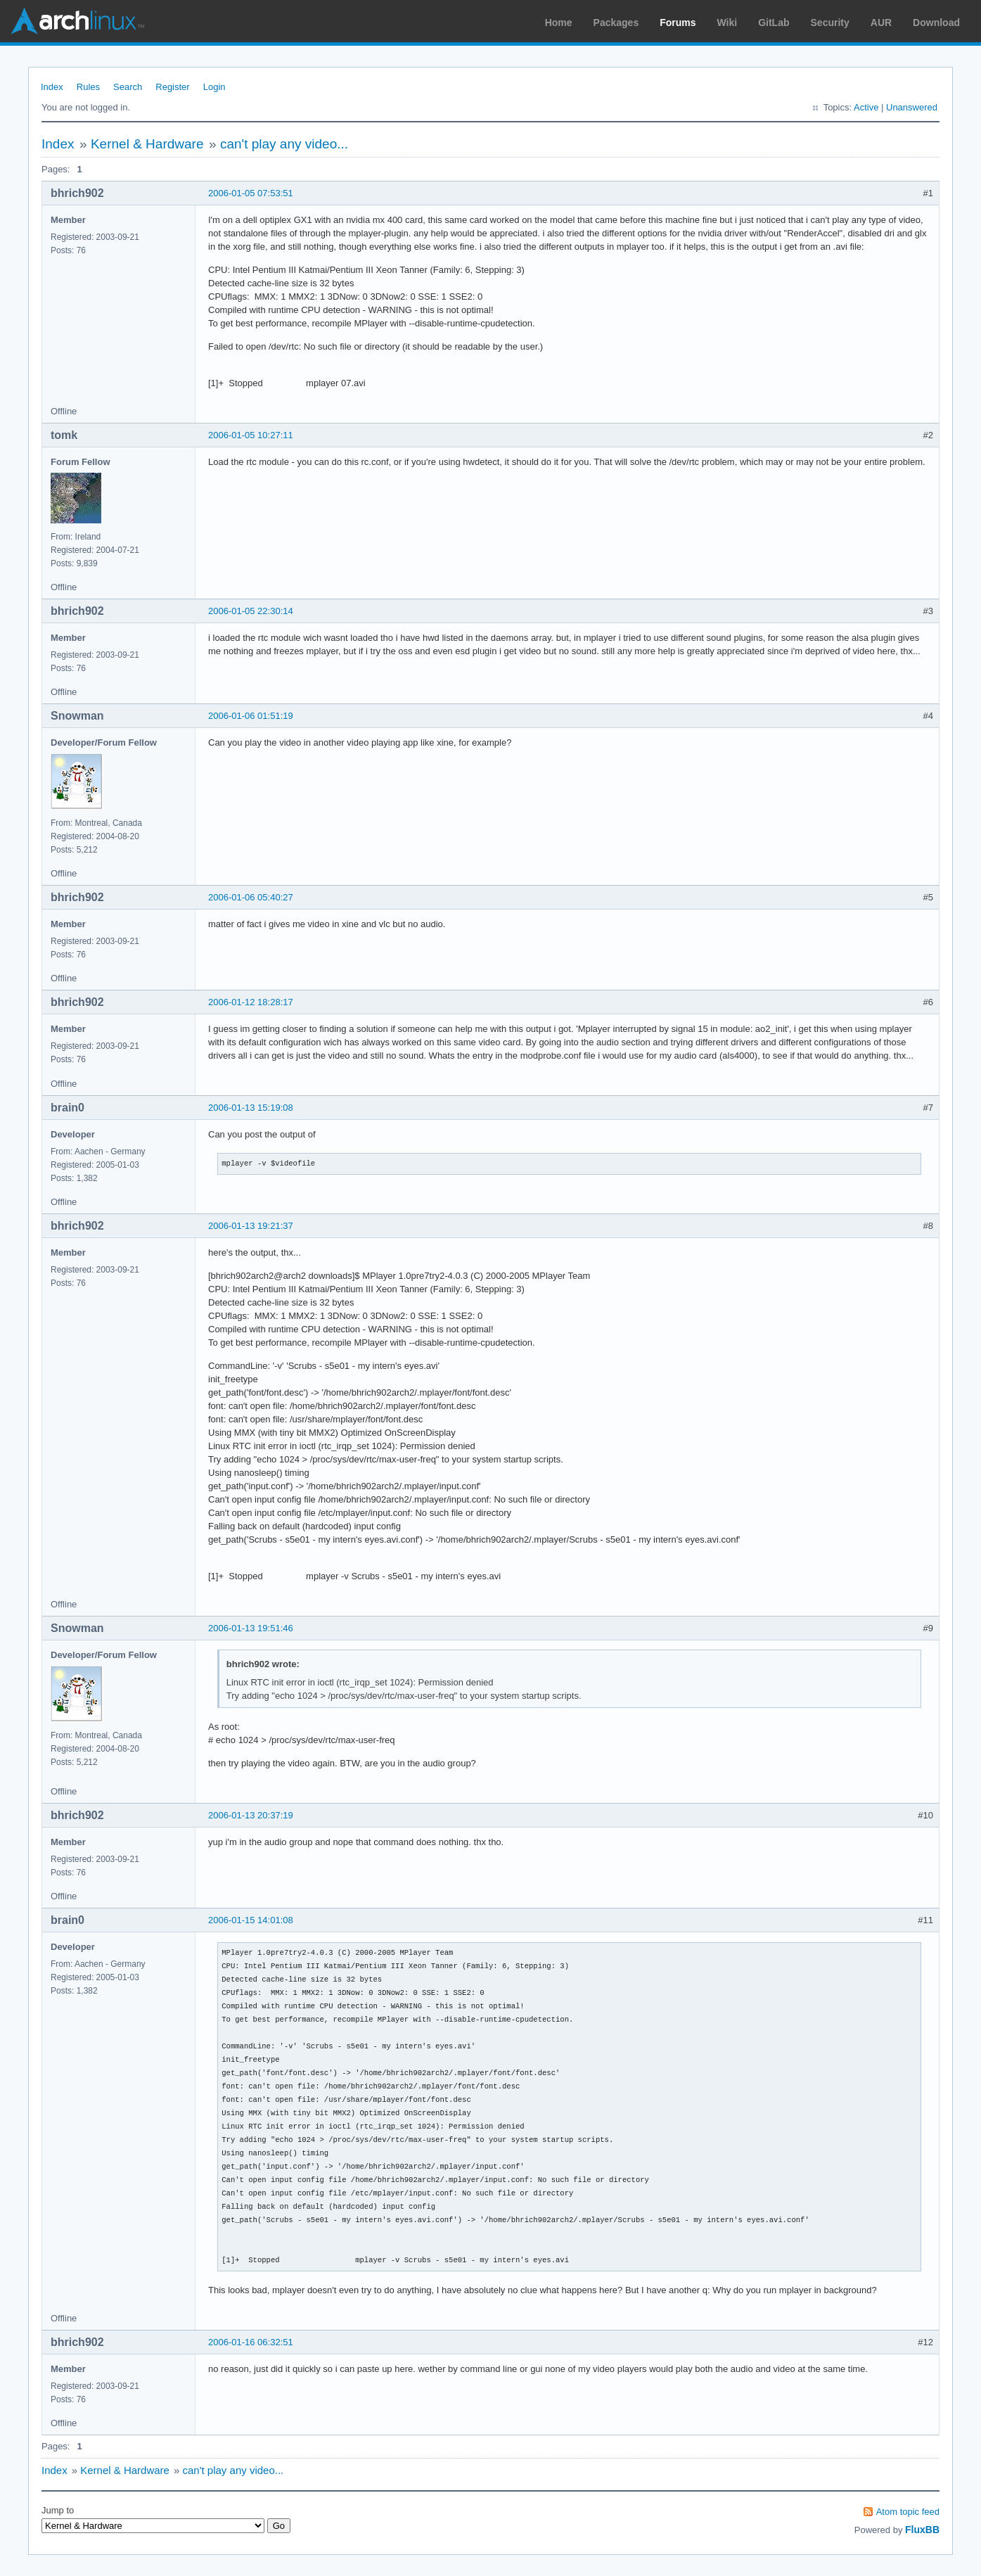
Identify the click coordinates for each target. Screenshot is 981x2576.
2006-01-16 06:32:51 (250, 2342)
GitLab (773, 22)
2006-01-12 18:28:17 (250, 1002)
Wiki (727, 22)
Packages (616, 22)
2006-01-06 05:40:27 (250, 897)
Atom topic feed (908, 2511)
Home (558, 22)
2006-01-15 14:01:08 (250, 1920)
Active (866, 107)
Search (127, 87)
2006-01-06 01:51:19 (250, 715)
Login (214, 87)
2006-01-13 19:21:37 (250, 1225)
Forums (677, 22)
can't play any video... (284, 143)
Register (172, 87)
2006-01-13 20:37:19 (250, 1815)
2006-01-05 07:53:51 (250, 193)
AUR (881, 22)
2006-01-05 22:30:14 (250, 611)
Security (830, 22)
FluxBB (922, 2529)
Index (52, 87)
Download (936, 22)
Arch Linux (77, 21)
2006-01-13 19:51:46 (250, 1628)
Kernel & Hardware (147, 143)
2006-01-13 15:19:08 (250, 1107)
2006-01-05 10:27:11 (250, 435)
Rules (88, 87)
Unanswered (911, 107)
